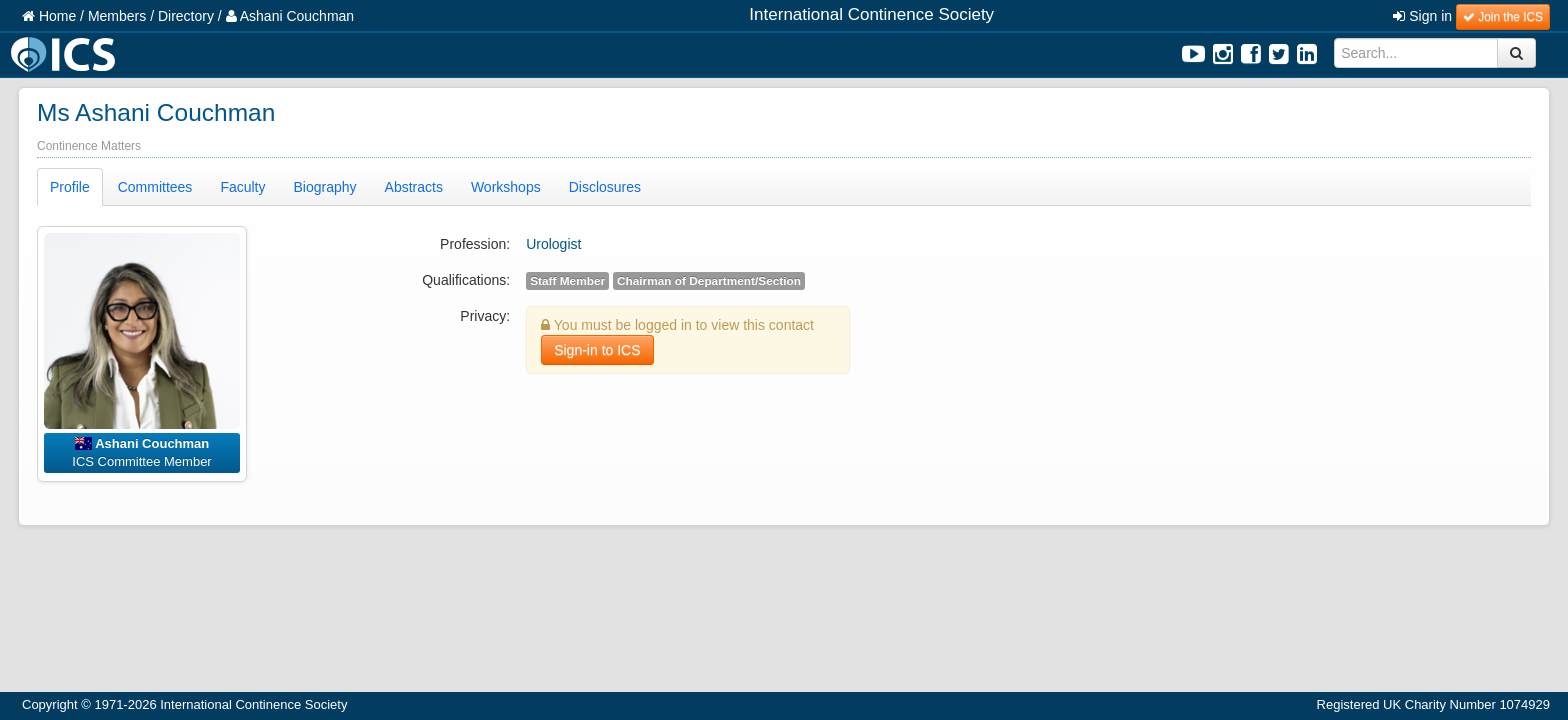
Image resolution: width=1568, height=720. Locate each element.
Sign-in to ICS (597, 350)
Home (49, 16)
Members (117, 16)
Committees (155, 187)
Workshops (506, 187)
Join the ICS (1503, 17)
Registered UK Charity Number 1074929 (1433, 704)
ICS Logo (66, 54)
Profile (70, 187)
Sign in (1422, 16)
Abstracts (414, 187)
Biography (325, 187)
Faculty (242, 187)
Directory (186, 16)
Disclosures (605, 187)
